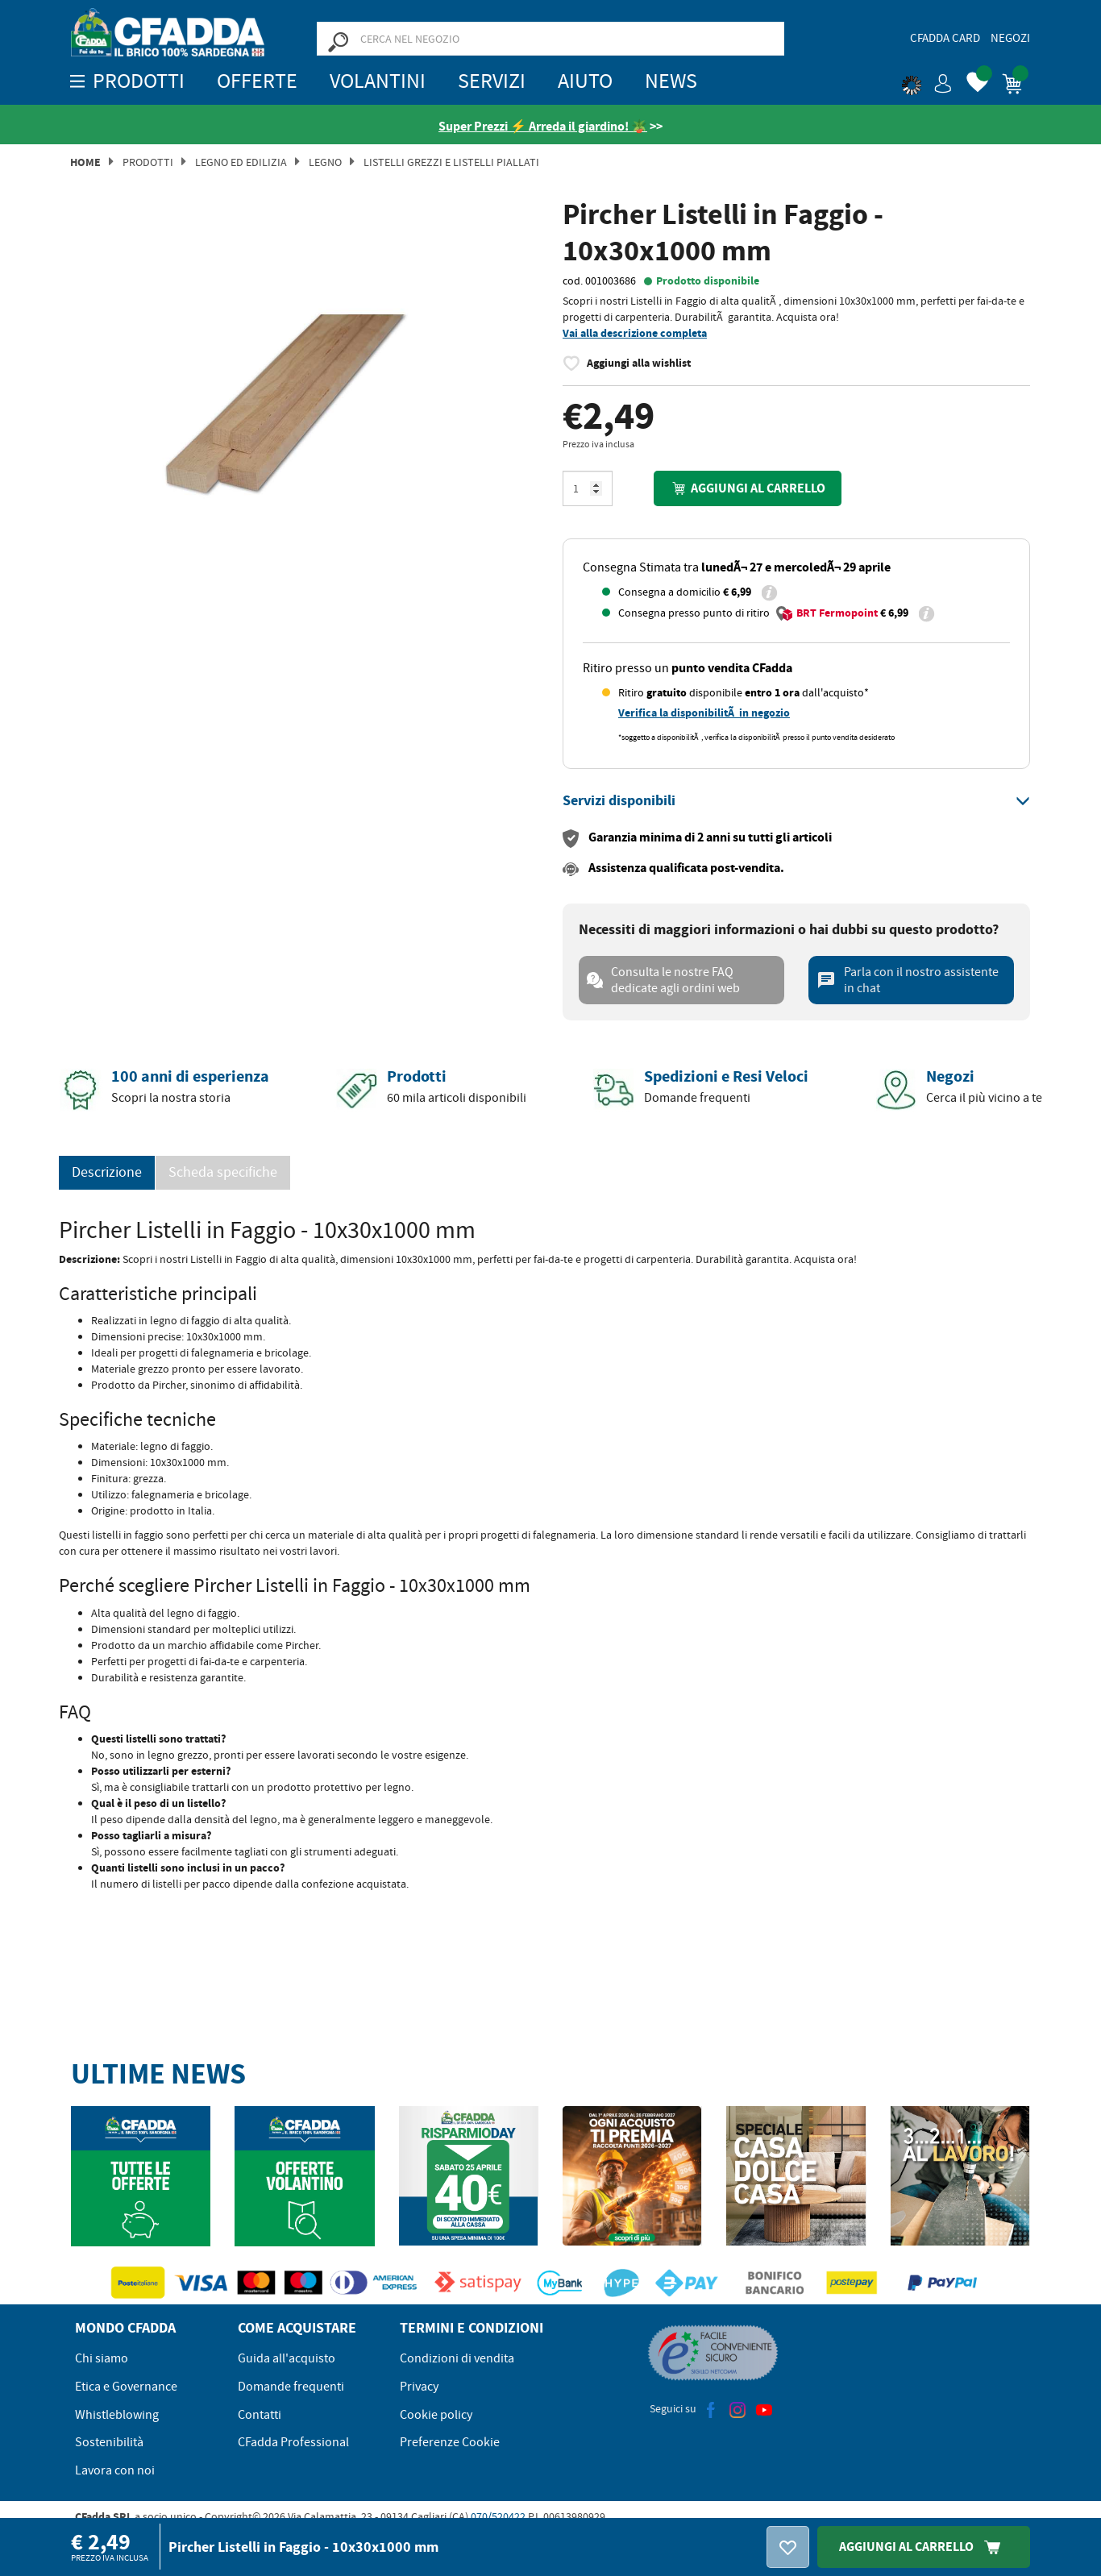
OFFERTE (257, 81)
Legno (325, 162)
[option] (304, 430)
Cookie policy (436, 2415)
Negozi (1010, 38)
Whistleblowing (117, 2415)
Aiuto (585, 81)
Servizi (492, 81)
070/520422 (498, 2516)
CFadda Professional (293, 2442)
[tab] (796, 801)
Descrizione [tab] (107, 1172)
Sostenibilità (109, 2442)
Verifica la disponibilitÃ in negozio (704, 713)
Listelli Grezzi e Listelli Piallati (451, 162)
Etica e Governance (126, 2387)
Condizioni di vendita (457, 2358)
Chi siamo (101, 2358)
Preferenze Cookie (450, 2442)
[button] (927, 80)
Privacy (419, 2387)
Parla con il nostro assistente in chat (907, 980)
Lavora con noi (115, 2470)
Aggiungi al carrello (747, 488)
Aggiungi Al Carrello (923, 2546)
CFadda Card (945, 38)
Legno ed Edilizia (241, 162)
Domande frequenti (291, 2387)
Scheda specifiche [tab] (222, 1172)
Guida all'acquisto (286, 2358)
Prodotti (148, 162)
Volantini (378, 81)
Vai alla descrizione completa (635, 333)
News (671, 81)
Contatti (259, 2415)
